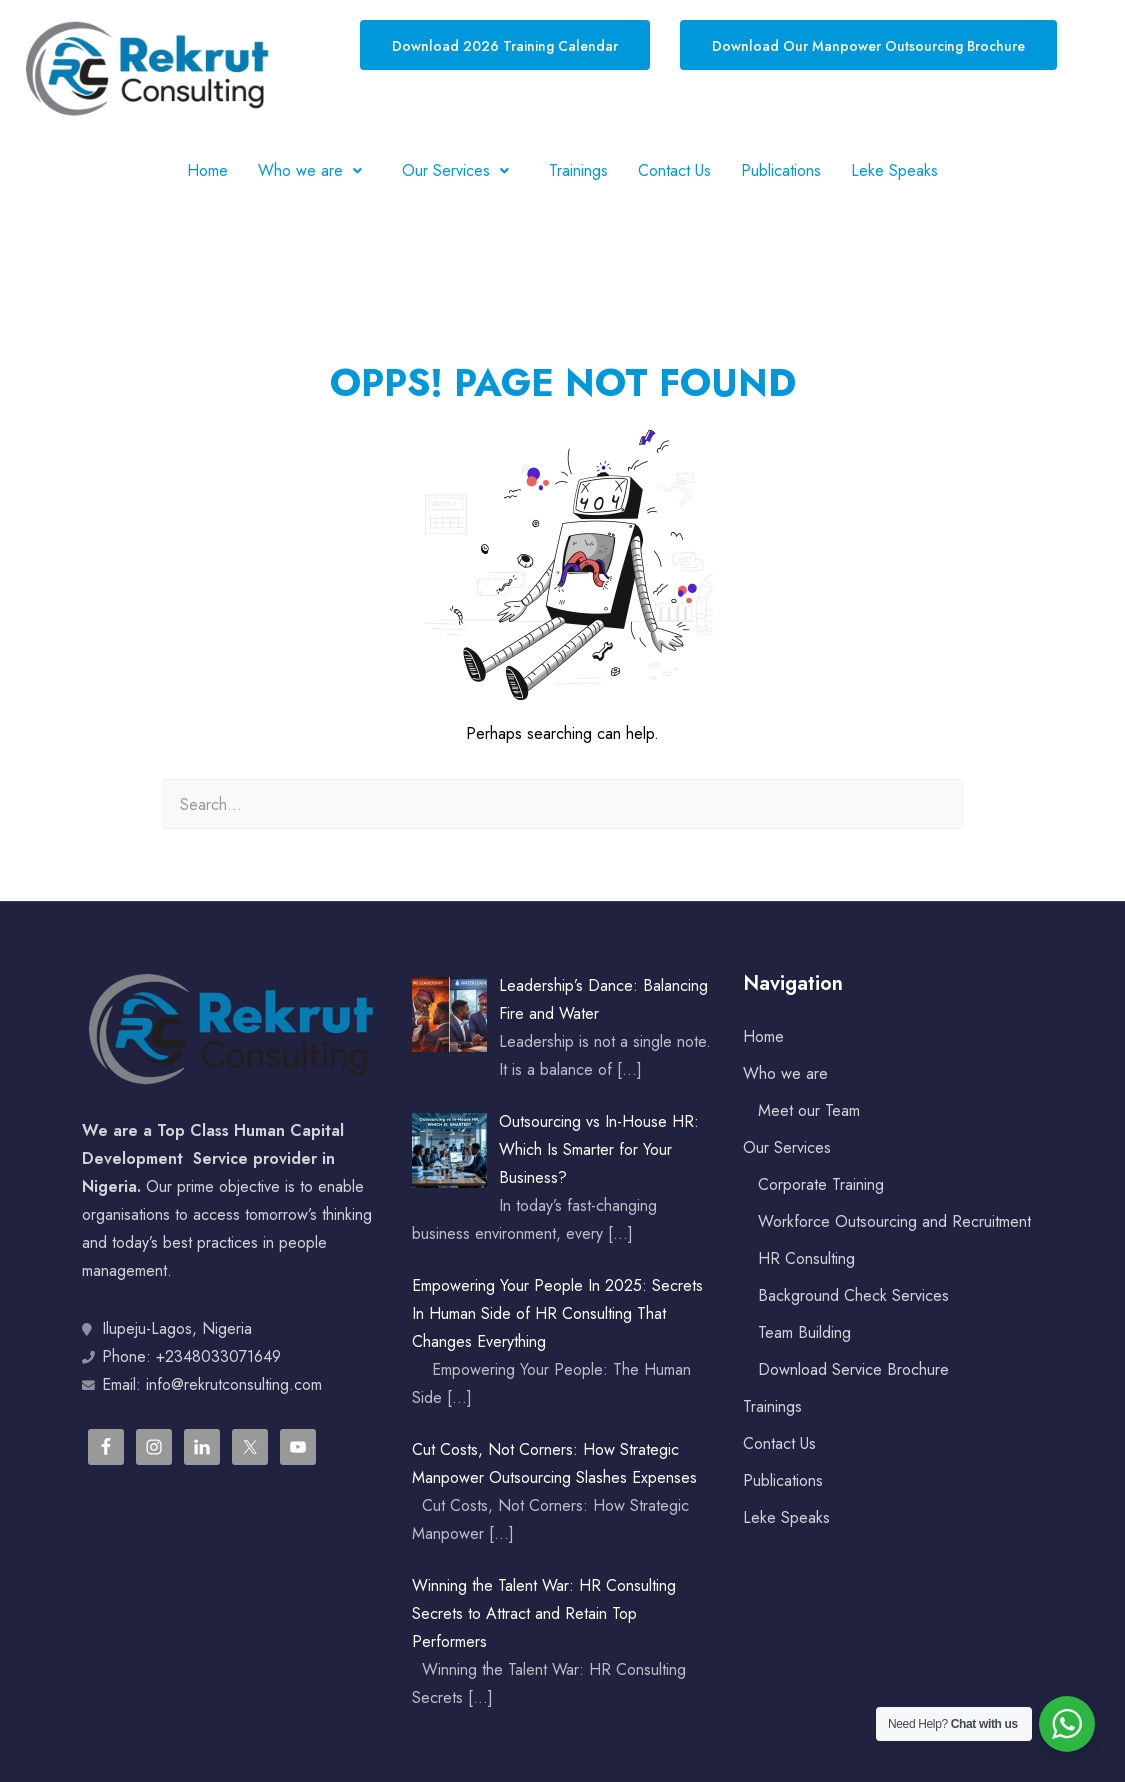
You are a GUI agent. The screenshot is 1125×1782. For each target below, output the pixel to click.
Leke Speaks (894, 170)
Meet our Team (809, 1110)
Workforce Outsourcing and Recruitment (894, 1221)
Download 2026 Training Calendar (505, 46)
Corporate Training (821, 1184)
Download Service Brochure (853, 1369)
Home (207, 170)
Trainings (578, 170)
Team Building (804, 1332)
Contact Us (674, 170)
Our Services (460, 170)
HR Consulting (806, 1258)
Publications (781, 170)
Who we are (315, 170)
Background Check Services (853, 1295)
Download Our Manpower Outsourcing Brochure (868, 46)
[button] (315, 171)
